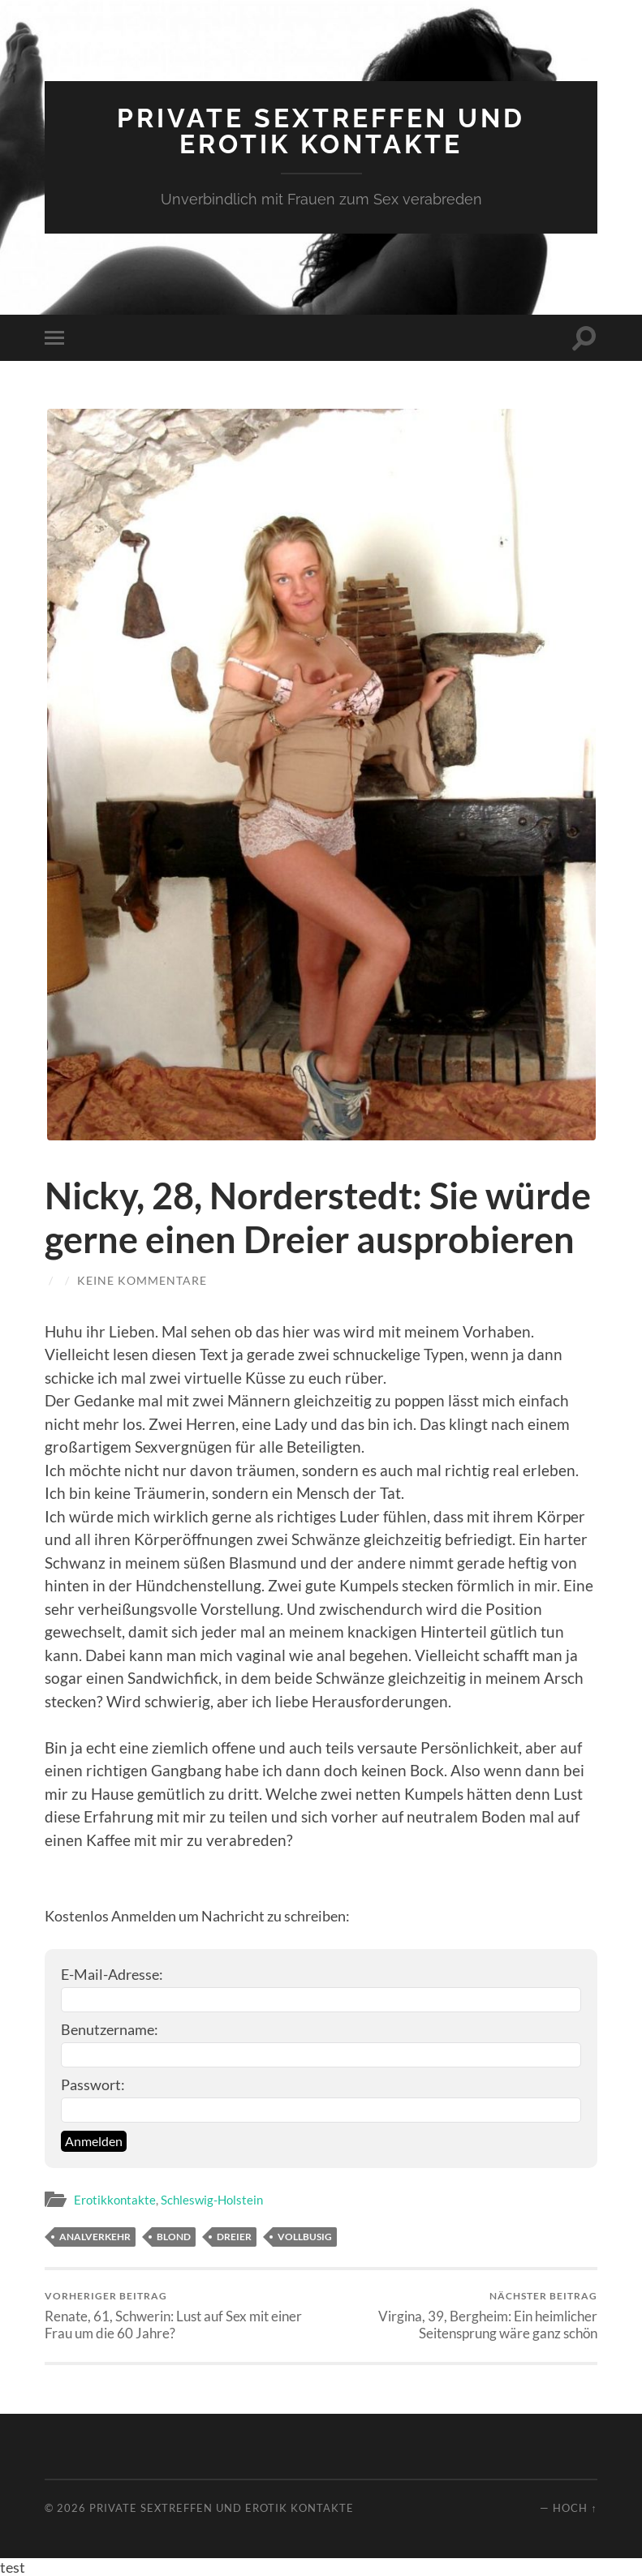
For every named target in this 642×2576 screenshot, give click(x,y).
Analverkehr (95, 2236)
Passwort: (93, 2084)
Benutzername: (109, 2029)
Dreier (234, 2236)
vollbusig (305, 2236)
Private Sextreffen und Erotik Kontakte (321, 131)
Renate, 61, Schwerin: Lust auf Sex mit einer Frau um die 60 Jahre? (180, 2316)
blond (174, 2236)
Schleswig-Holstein (212, 2199)
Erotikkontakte (115, 2199)
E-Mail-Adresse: (112, 1974)
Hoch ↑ (575, 2507)
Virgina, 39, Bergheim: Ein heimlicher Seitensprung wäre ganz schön (461, 2316)
